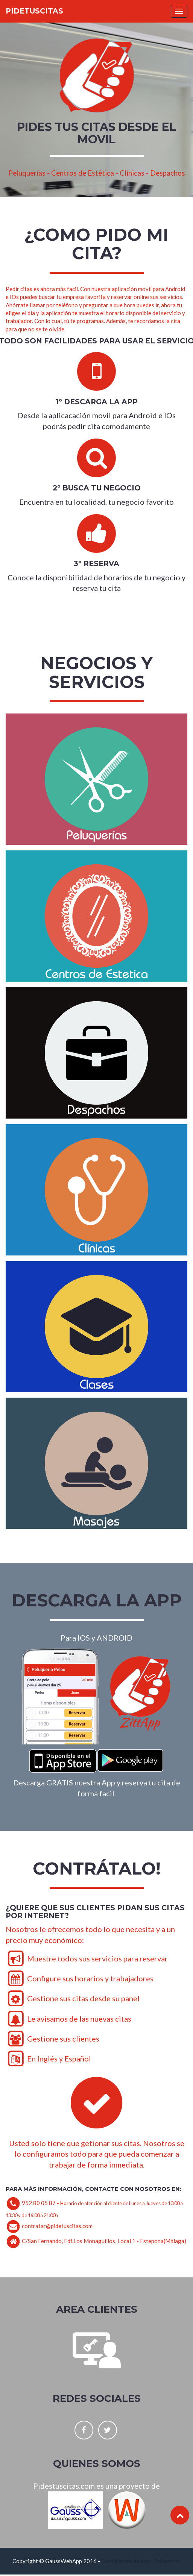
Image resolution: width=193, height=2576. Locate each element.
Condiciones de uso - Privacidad (141, 2561)
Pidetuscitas (34, 11)
